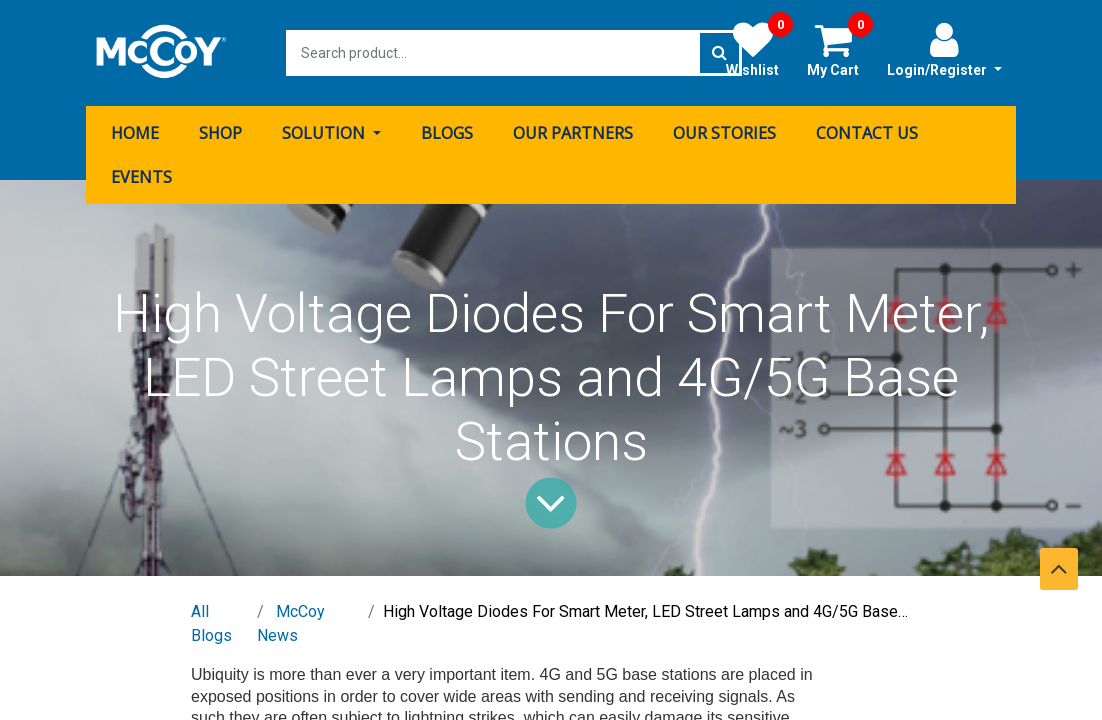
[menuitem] (135, 133)
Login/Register (944, 49)
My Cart (840, 49)
